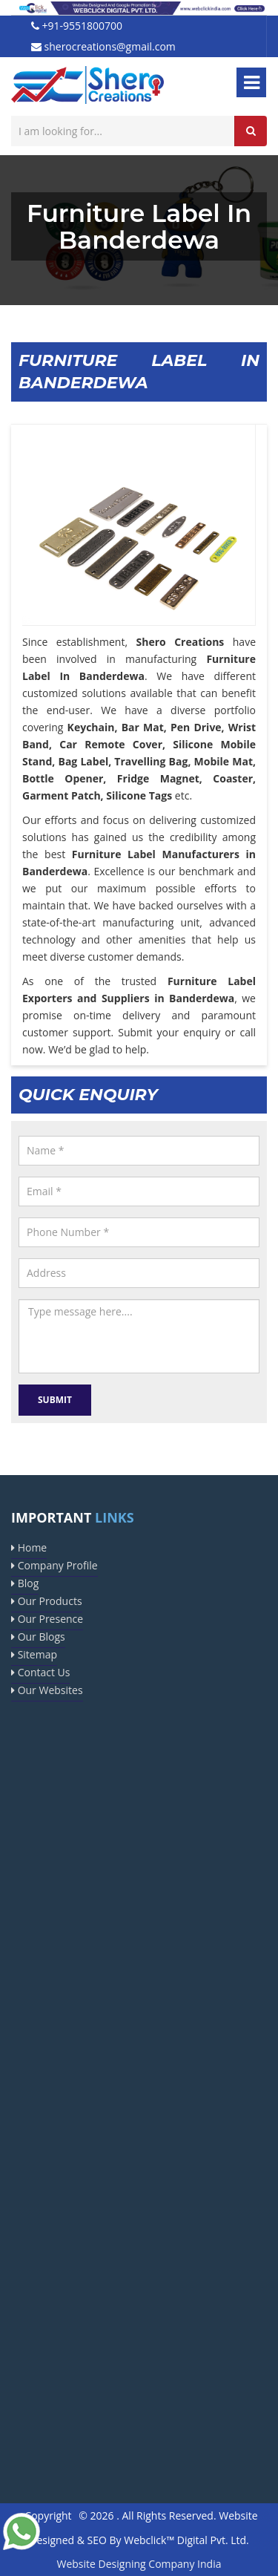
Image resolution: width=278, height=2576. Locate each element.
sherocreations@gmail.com (103, 46)
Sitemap (34, 1654)
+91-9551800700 (76, 26)
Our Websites (47, 1690)
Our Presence (47, 1619)
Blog (25, 1583)
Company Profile (54, 1565)
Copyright (47, 2515)
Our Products (46, 1601)
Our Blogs (38, 1636)
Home (29, 1547)
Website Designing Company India (139, 2564)
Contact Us (40, 1672)
